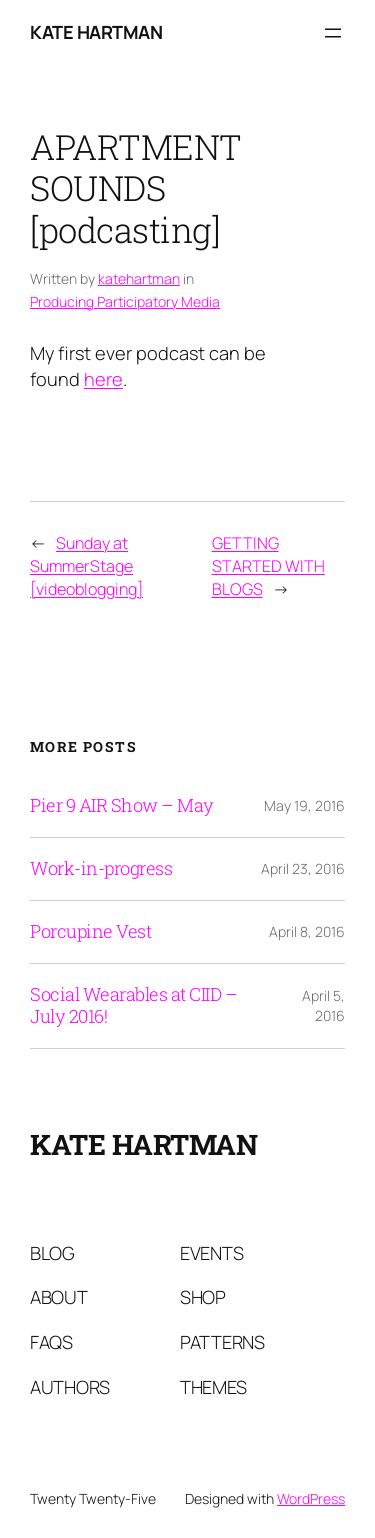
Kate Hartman (96, 32)
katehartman (139, 278)
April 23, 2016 (303, 868)
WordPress (311, 1498)
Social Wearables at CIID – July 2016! (133, 1006)
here (103, 379)
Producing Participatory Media (125, 301)
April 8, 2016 (307, 931)
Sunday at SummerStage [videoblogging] (86, 565)
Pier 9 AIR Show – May (122, 806)
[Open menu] (333, 33)
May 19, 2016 (304, 805)
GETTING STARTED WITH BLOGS (268, 565)
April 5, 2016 (323, 1005)
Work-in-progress (101, 869)
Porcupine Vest (90, 932)
